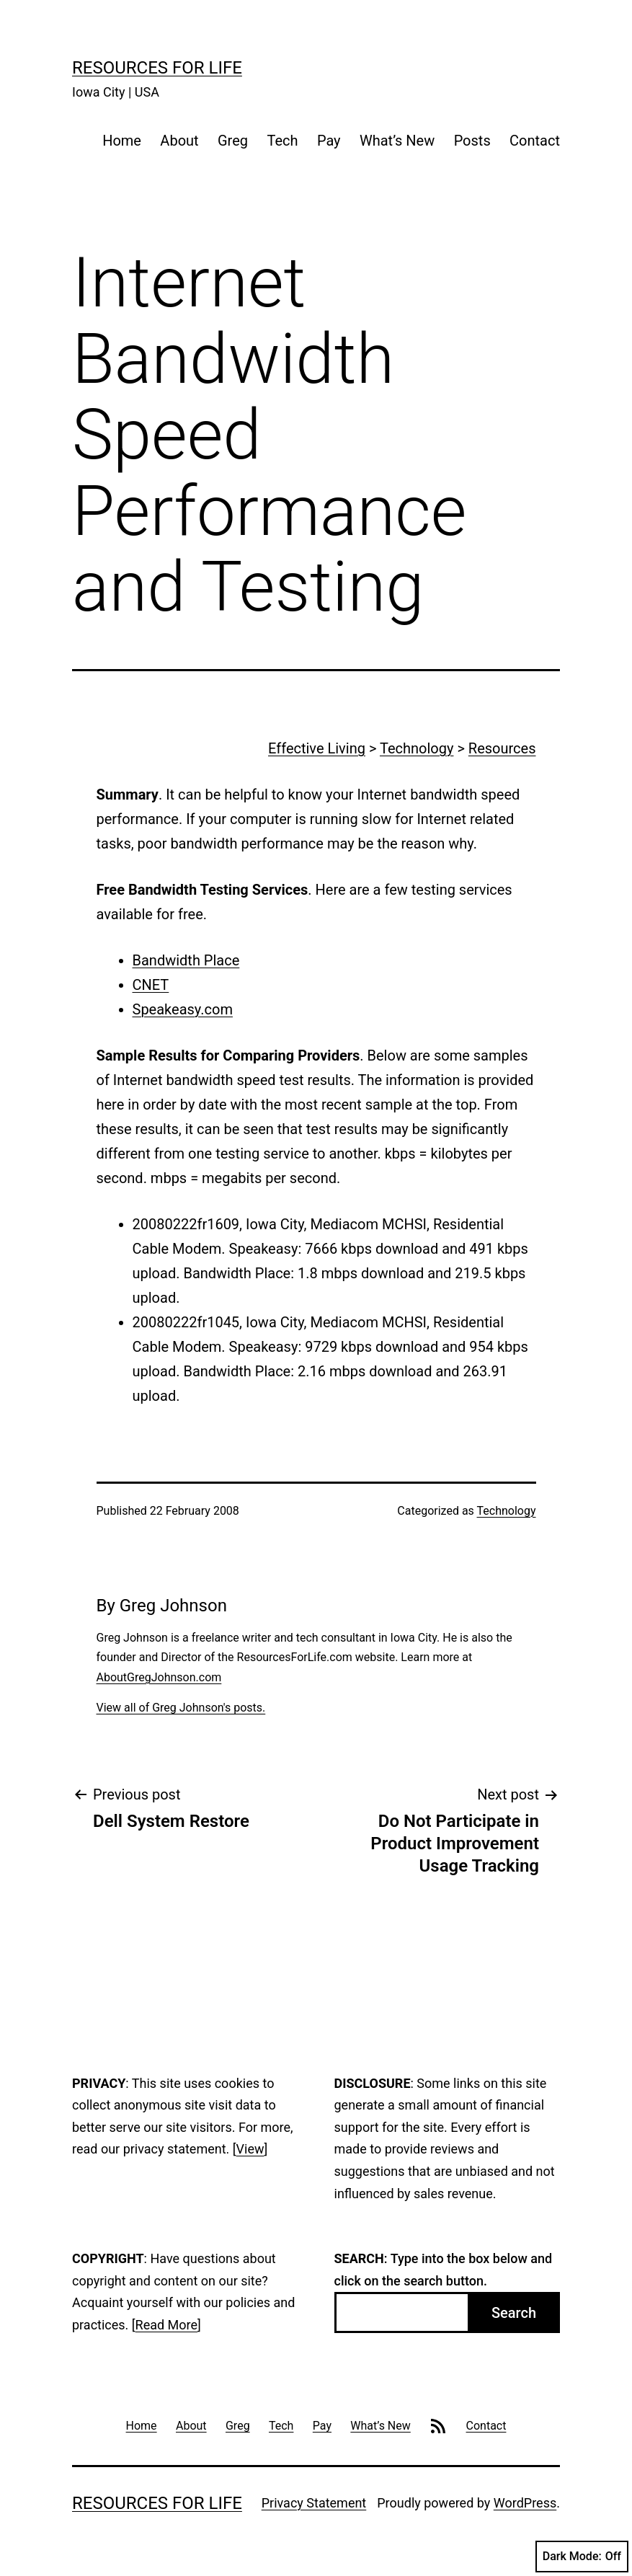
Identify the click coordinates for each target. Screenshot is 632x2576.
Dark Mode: (582, 2556)
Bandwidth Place (186, 960)
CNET (151, 984)
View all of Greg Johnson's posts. (181, 1707)
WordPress (525, 2502)
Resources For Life (157, 68)
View (250, 2148)
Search (513, 2313)
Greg (233, 140)
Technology (416, 748)
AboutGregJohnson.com (159, 1677)
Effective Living (316, 748)
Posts (472, 140)
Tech (282, 140)
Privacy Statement (314, 2502)
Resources (502, 748)
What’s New (397, 140)
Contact (534, 140)
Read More (166, 2324)
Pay (329, 140)
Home (121, 140)
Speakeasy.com (183, 1009)
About (179, 140)
